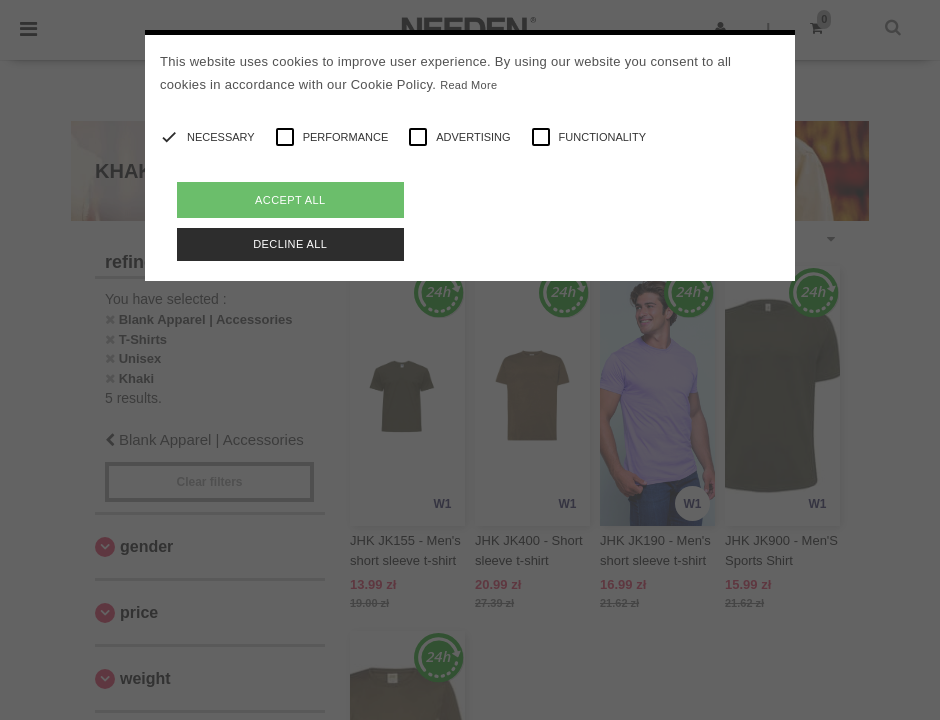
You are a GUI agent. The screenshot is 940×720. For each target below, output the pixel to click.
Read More (468, 85)
